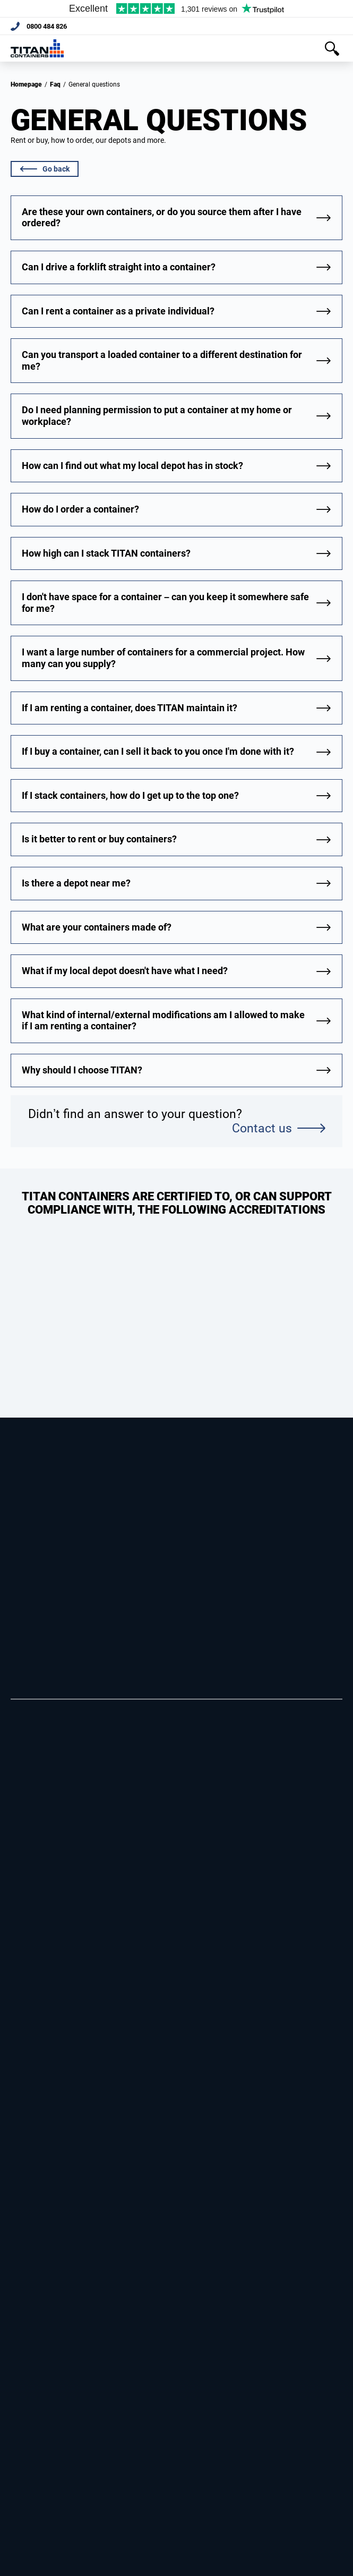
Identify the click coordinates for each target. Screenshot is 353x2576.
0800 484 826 (48, 26)
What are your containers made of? (96, 927)
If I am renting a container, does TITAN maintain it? (129, 707)
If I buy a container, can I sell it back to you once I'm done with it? (158, 751)
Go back (45, 169)
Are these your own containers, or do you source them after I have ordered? (162, 217)
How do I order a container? (80, 509)
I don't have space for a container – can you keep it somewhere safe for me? (165, 602)
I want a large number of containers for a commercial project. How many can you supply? (163, 657)
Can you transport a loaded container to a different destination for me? (162, 360)
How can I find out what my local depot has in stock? (132, 465)
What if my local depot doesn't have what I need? (125, 970)
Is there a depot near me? (76, 883)
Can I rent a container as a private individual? (118, 311)
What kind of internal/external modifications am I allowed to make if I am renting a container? (163, 1020)
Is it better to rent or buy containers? (99, 839)
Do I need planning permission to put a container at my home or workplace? (157, 415)
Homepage (26, 84)
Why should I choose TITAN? (82, 1070)
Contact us (278, 1128)
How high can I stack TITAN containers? (106, 553)
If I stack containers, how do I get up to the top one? (130, 795)
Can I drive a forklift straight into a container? (119, 266)
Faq (55, 84)
